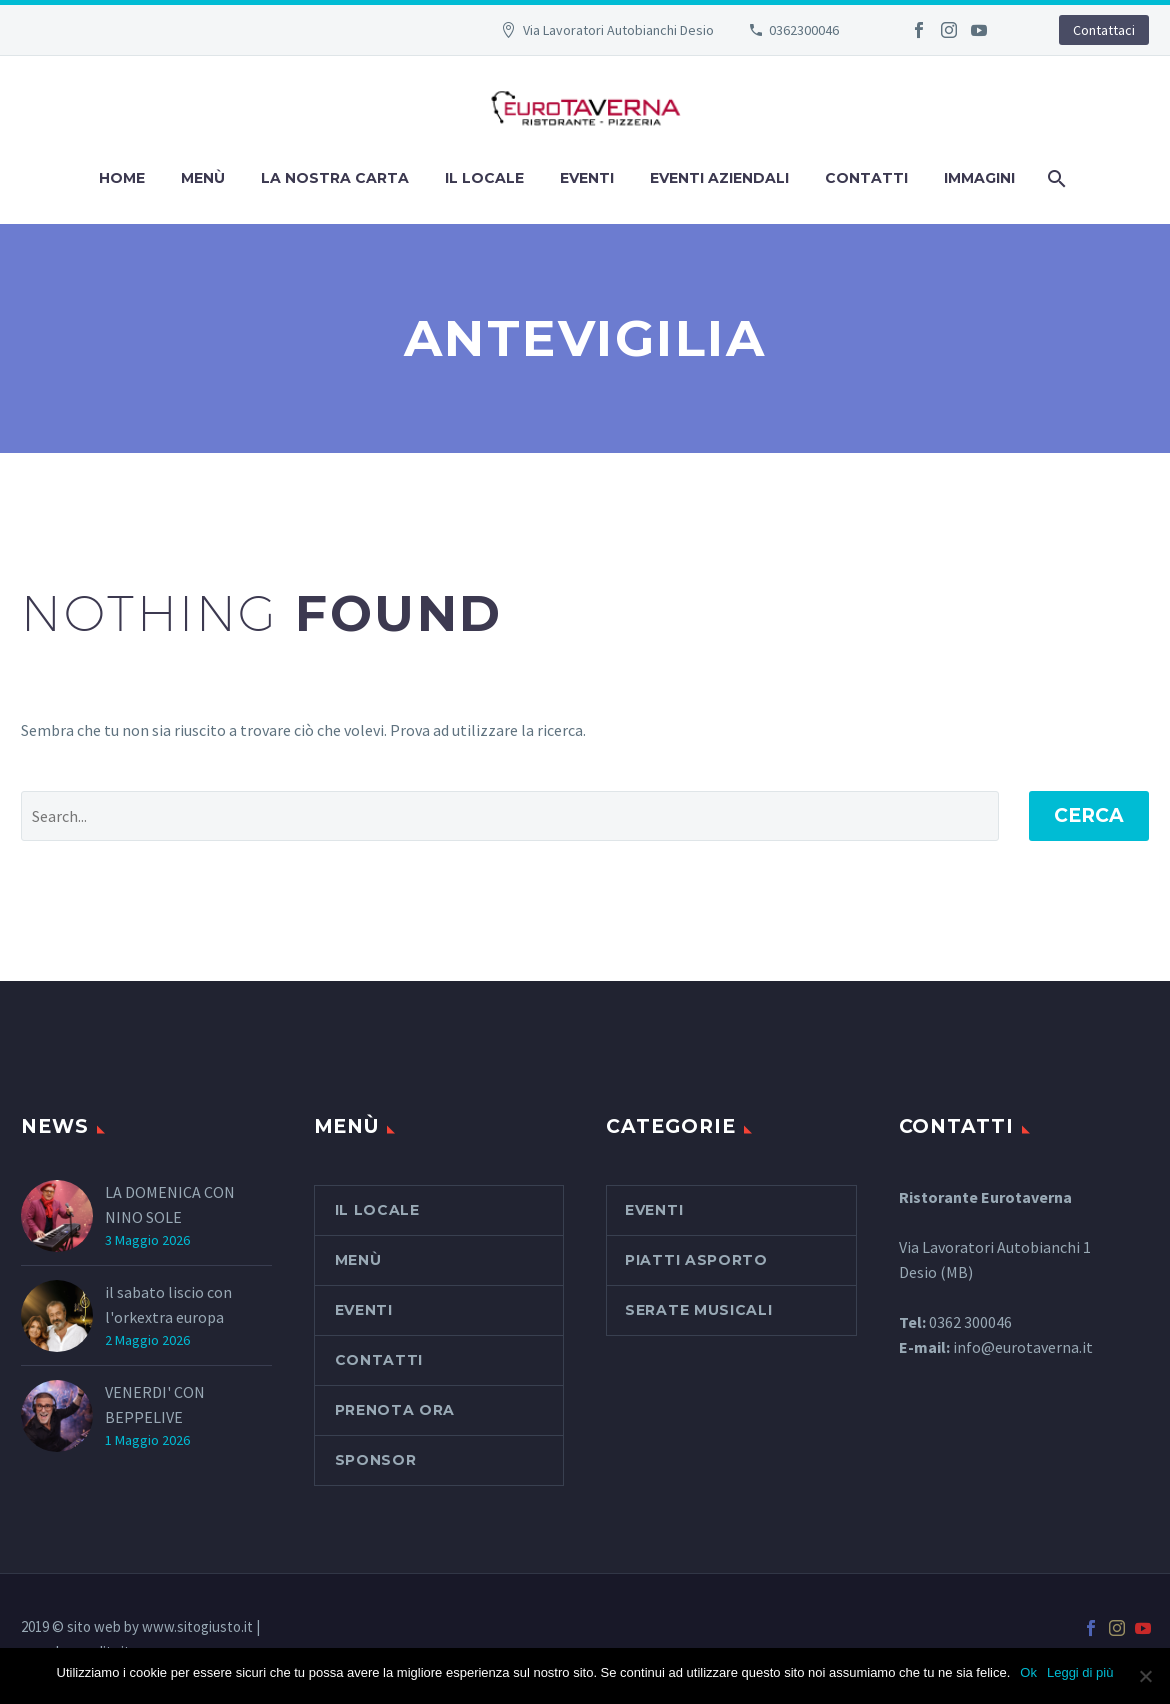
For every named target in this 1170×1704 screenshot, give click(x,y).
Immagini (979, 178)
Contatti (866, 178)
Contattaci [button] (1104, 30)
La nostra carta (335, 178)
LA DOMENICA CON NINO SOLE (170, 1204)
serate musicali (699, 1310)
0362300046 (804, 30)
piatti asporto (696, 1260)
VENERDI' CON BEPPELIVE (155, 1404)
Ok (1028, 1672)
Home (122, 178)
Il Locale (484, 178)
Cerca (1089, 815)
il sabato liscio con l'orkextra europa (168, 1304)
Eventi (587, 178)
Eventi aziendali (719, 178)
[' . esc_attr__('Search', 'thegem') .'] (510, 816)
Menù (203, 178)
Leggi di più (1080, 1672)
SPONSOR (376, 1460)
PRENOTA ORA (395, 1410)
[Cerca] (1055, 178)
